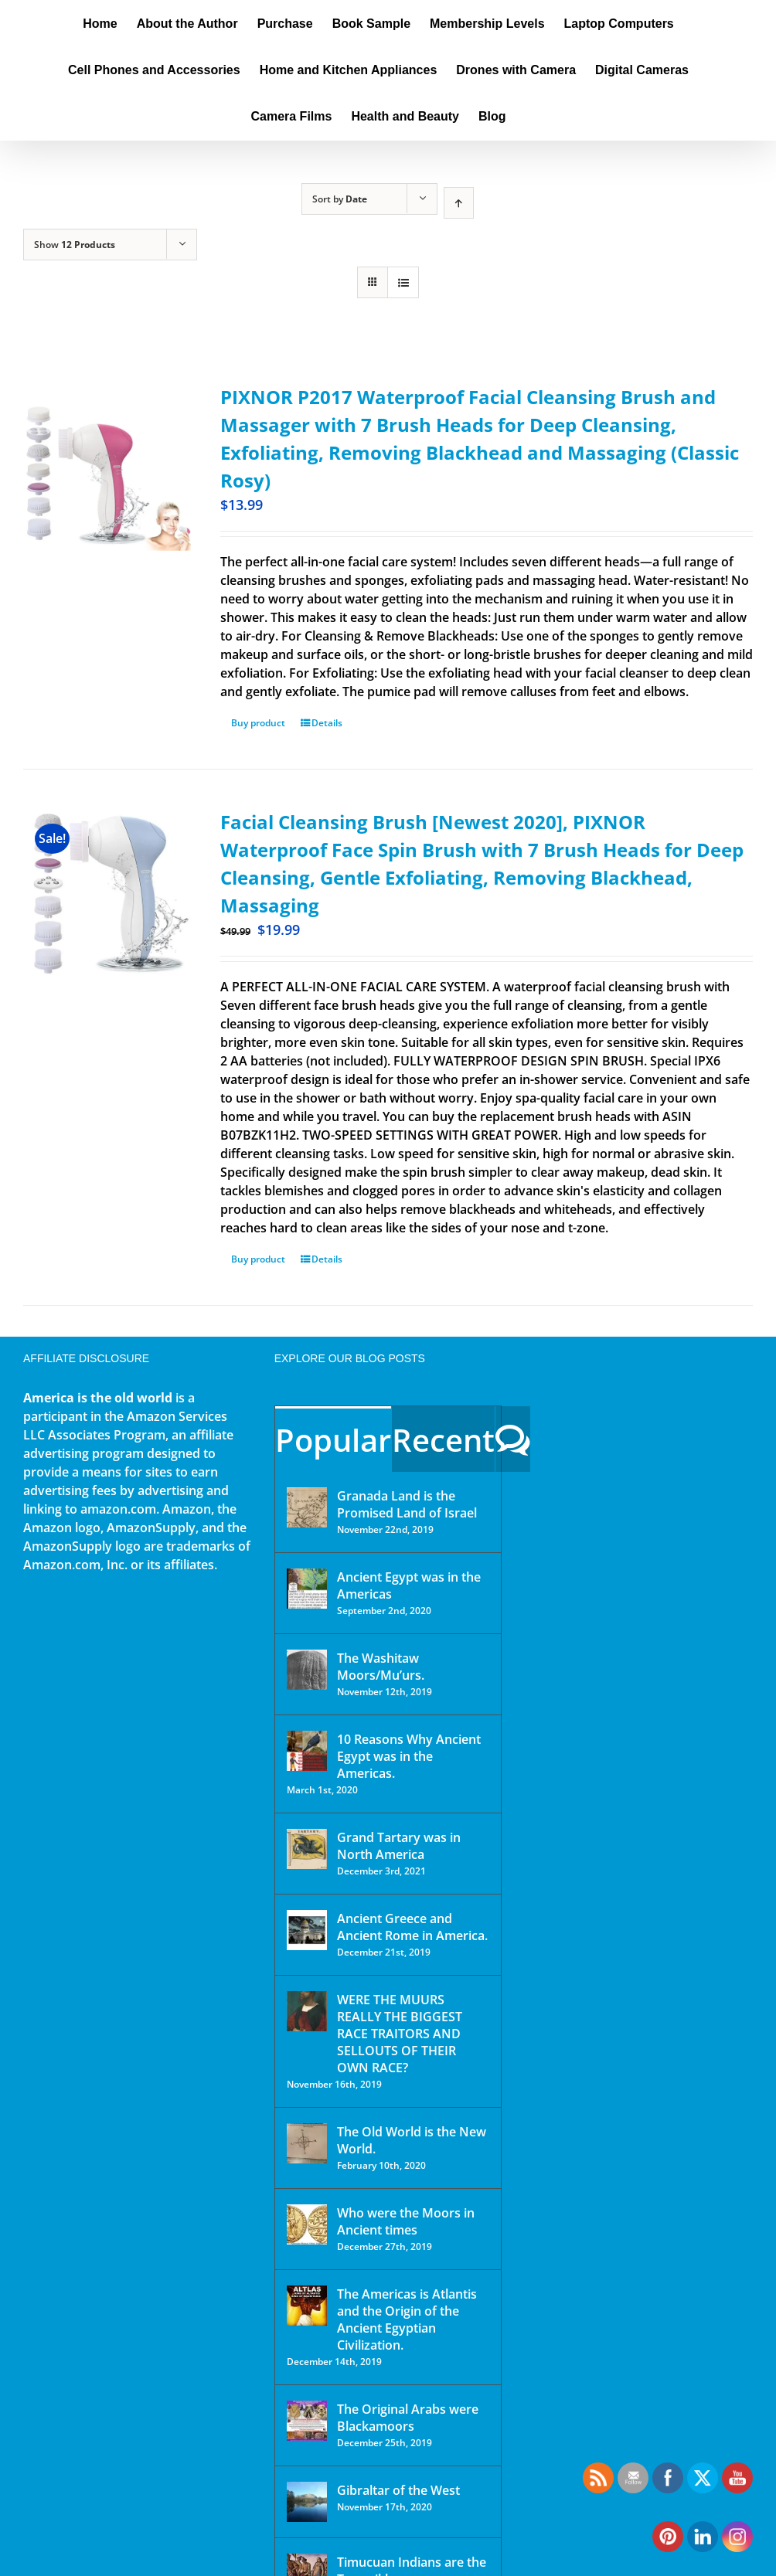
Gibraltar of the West (398, 2490)
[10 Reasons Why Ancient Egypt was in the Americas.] (307, 1751)
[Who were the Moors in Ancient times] (307, 2224)
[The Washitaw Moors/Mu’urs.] (307, 1670)
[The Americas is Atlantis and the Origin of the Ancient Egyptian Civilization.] (307, 2305)
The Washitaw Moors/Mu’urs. (380, 1667)
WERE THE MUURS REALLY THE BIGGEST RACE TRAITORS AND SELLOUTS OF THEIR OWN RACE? (399, 2033)
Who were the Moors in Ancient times (406, 2221)
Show (74, 244)
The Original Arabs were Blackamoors (407, 2418)
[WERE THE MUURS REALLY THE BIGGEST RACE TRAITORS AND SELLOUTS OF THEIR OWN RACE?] (307, 2011)
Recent (443, 1440)
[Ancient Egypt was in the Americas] (307, 1588)
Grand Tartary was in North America (399, 1846)
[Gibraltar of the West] (307, 2502)
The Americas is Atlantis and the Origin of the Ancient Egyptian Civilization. (407, 2319)
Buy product (258, 722)
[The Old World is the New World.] (307, 2143)
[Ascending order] (459, 203)
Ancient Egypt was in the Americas (409, 1585)
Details (326, 722)
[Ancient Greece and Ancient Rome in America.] (307, 1930)
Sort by (339, 199)
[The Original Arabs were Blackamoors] (307, 2421)
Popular (333, 1440)
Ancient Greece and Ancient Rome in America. (412, 1927)
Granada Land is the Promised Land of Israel (407, 1504)
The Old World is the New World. (411, 2140)
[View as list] (403, 282)
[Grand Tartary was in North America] (307, 1849)
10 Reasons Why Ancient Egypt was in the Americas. (409, 1756)
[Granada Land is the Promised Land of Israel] (307, 1507)
